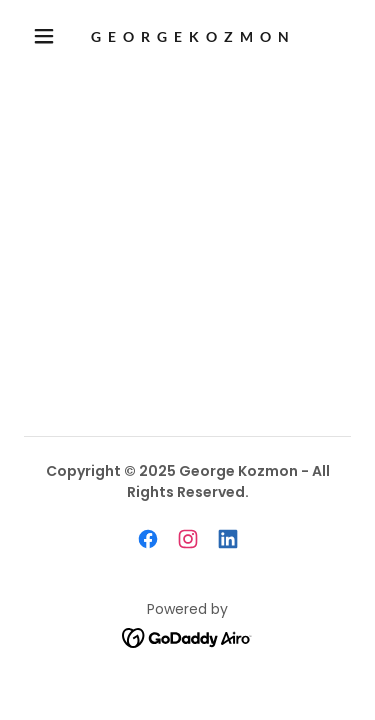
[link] (191, 36)
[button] (44, 36)
